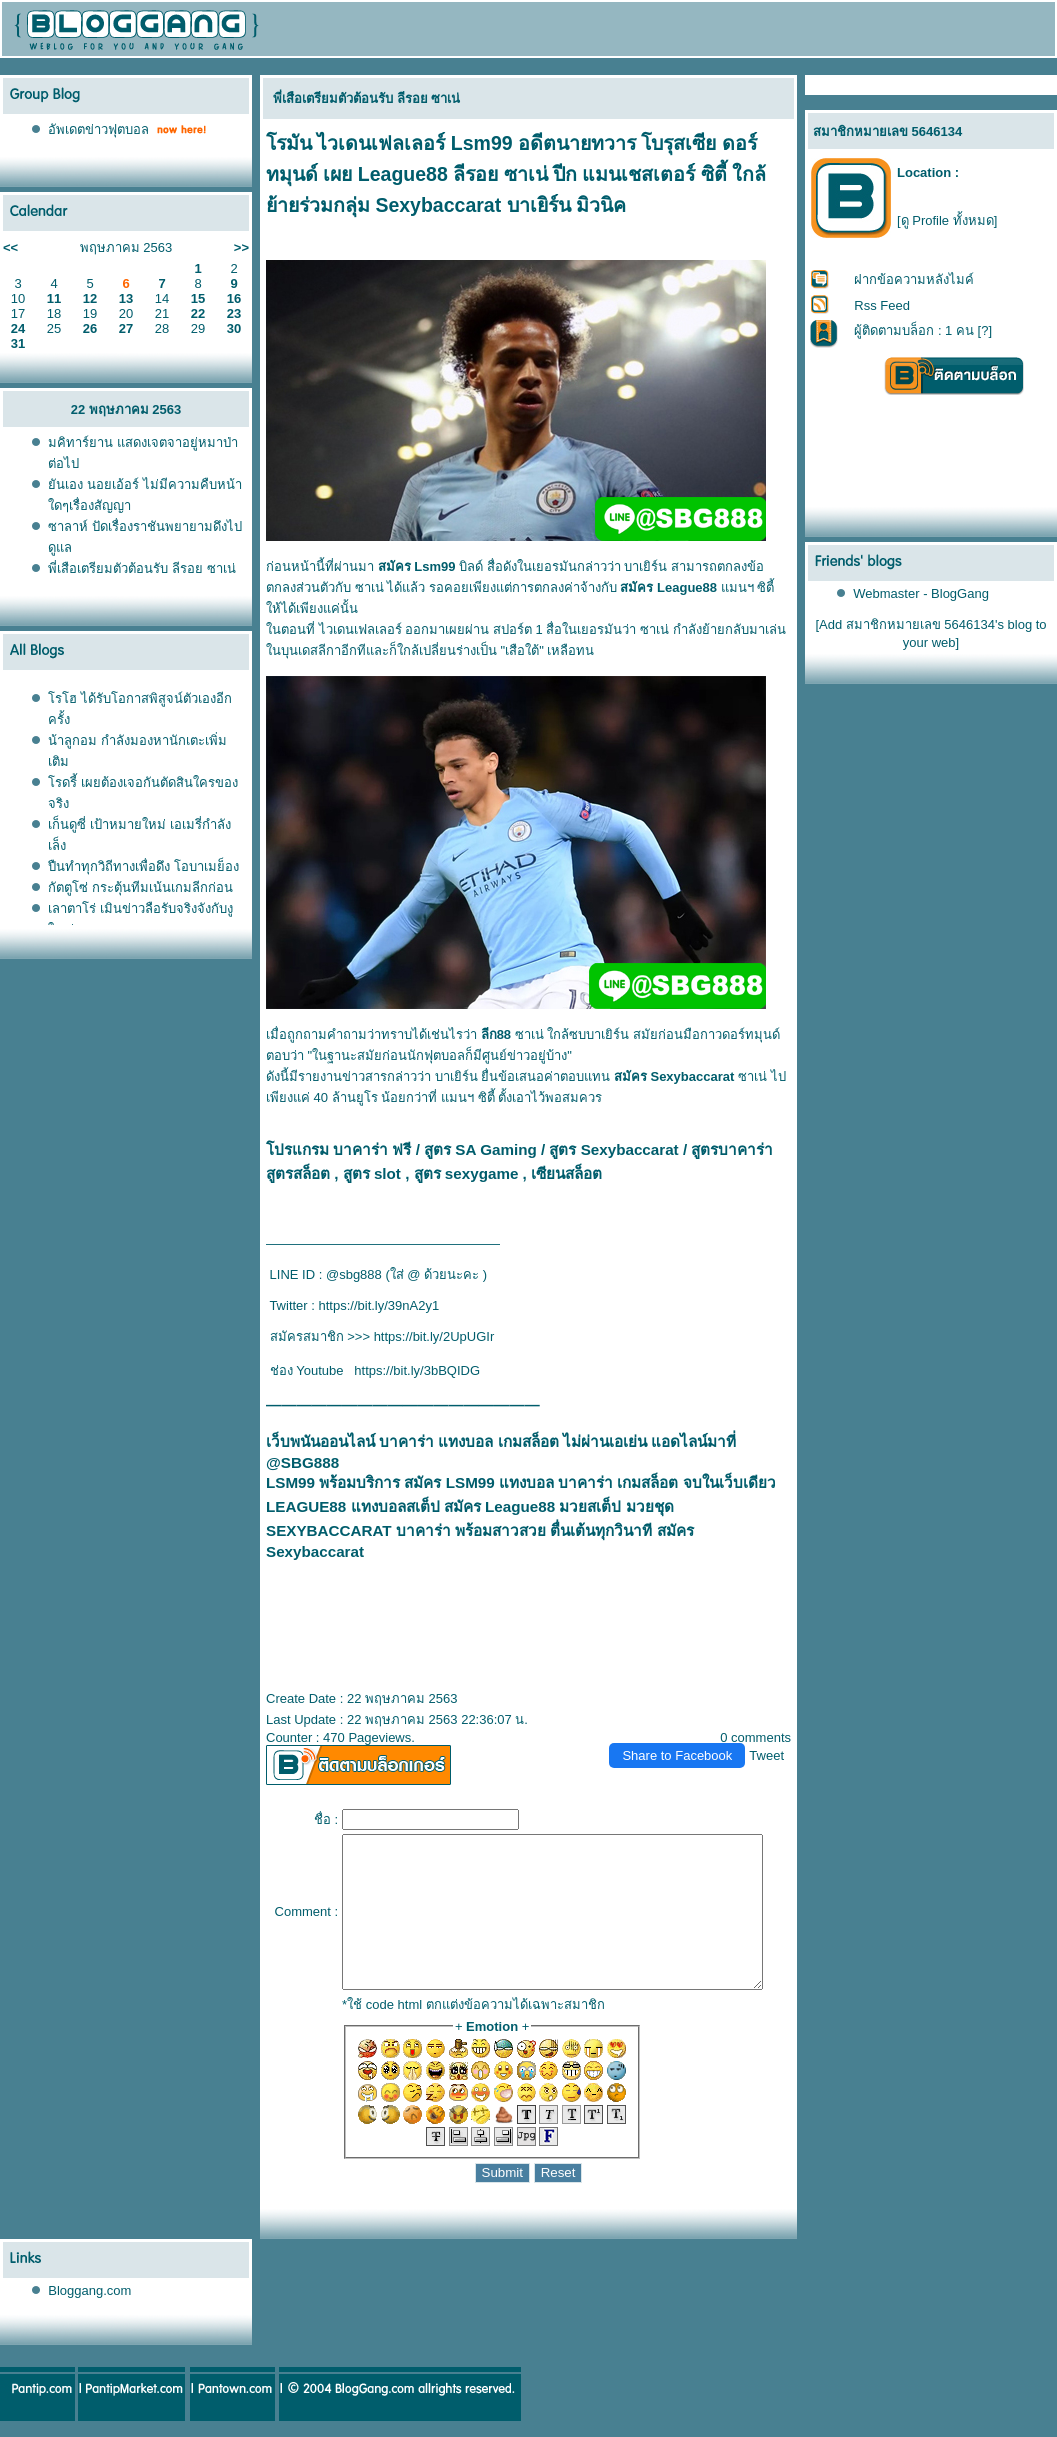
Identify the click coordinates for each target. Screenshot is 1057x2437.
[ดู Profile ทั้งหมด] (947, 220)
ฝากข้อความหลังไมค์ (915, 279)
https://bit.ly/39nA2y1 (371, 1305)
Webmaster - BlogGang (922, 593)
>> (241, 247)
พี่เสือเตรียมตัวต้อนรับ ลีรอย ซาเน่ (141, 568)
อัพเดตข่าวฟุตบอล (98, 129)
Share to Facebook (686, 1738)
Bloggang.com (89, 2303)
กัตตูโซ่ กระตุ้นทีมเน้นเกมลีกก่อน (140, 887)
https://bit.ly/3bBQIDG (409, 1370)
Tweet (775, 1738)
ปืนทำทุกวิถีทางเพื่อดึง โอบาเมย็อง (143, 866)
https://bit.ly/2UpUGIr (426, 1336)
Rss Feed (883, 305)
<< (10, 247)
